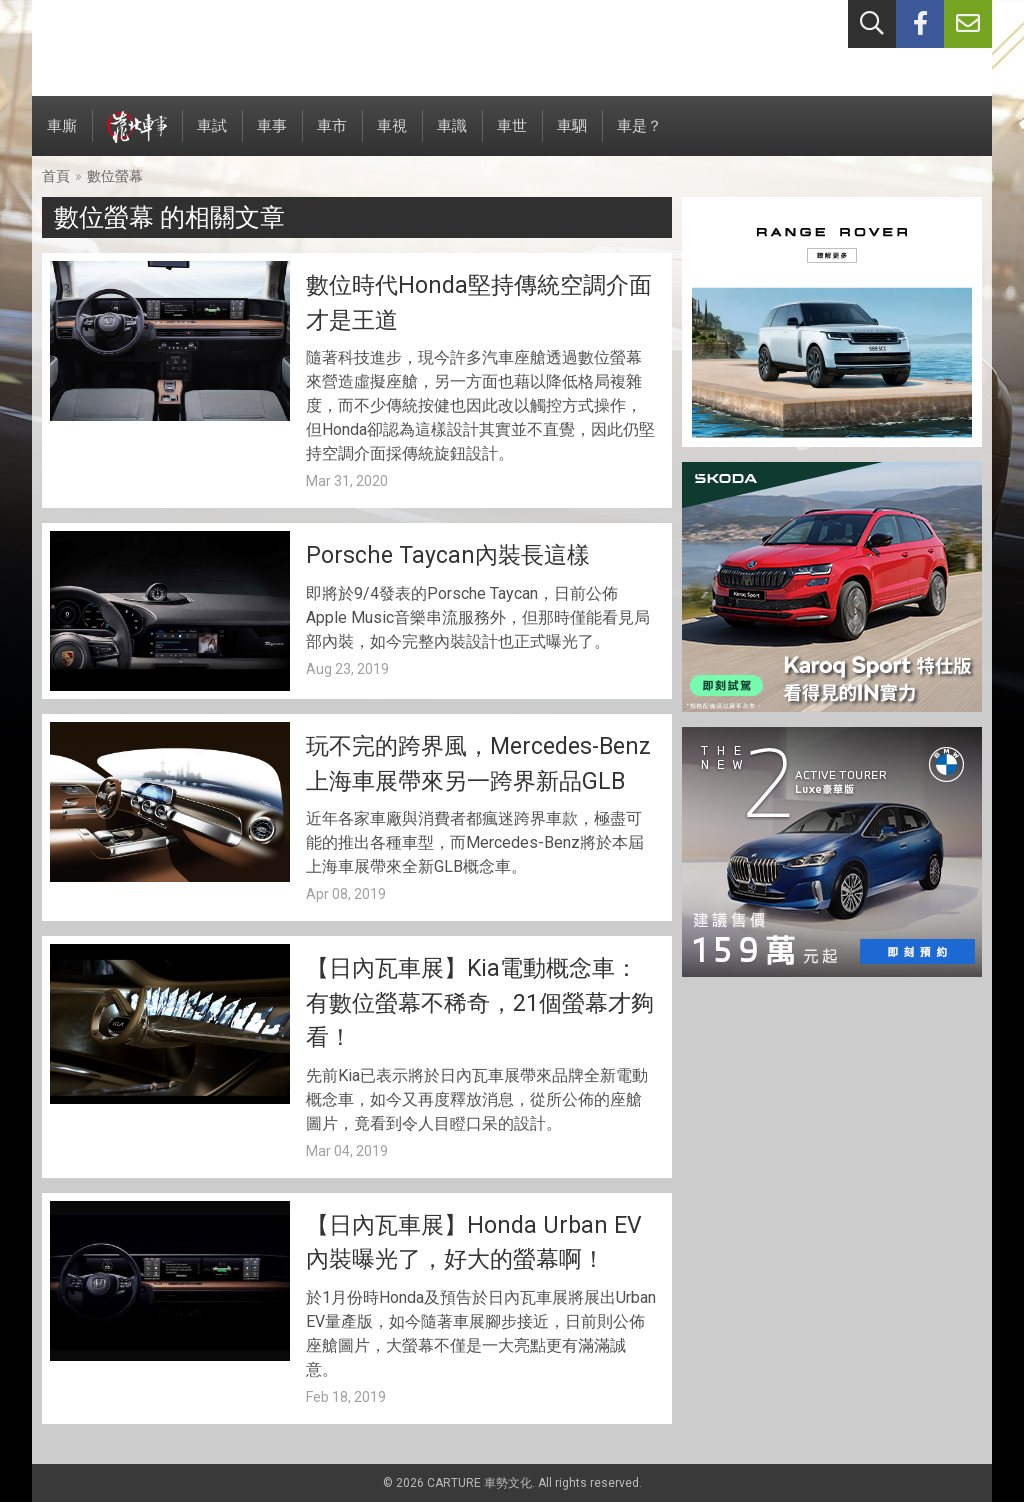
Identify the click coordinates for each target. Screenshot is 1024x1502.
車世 (512, 136)
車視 (392, 136)
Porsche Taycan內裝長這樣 (448, 555)
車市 (332, 136)
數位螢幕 (115, 176)
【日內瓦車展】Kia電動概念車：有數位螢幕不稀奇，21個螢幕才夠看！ (480, 1003)
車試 (212, 136)
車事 (272, 136)
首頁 (56, 176)
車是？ (639, 136)
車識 (452, 136)
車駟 (572, 136)
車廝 (62, 136)
